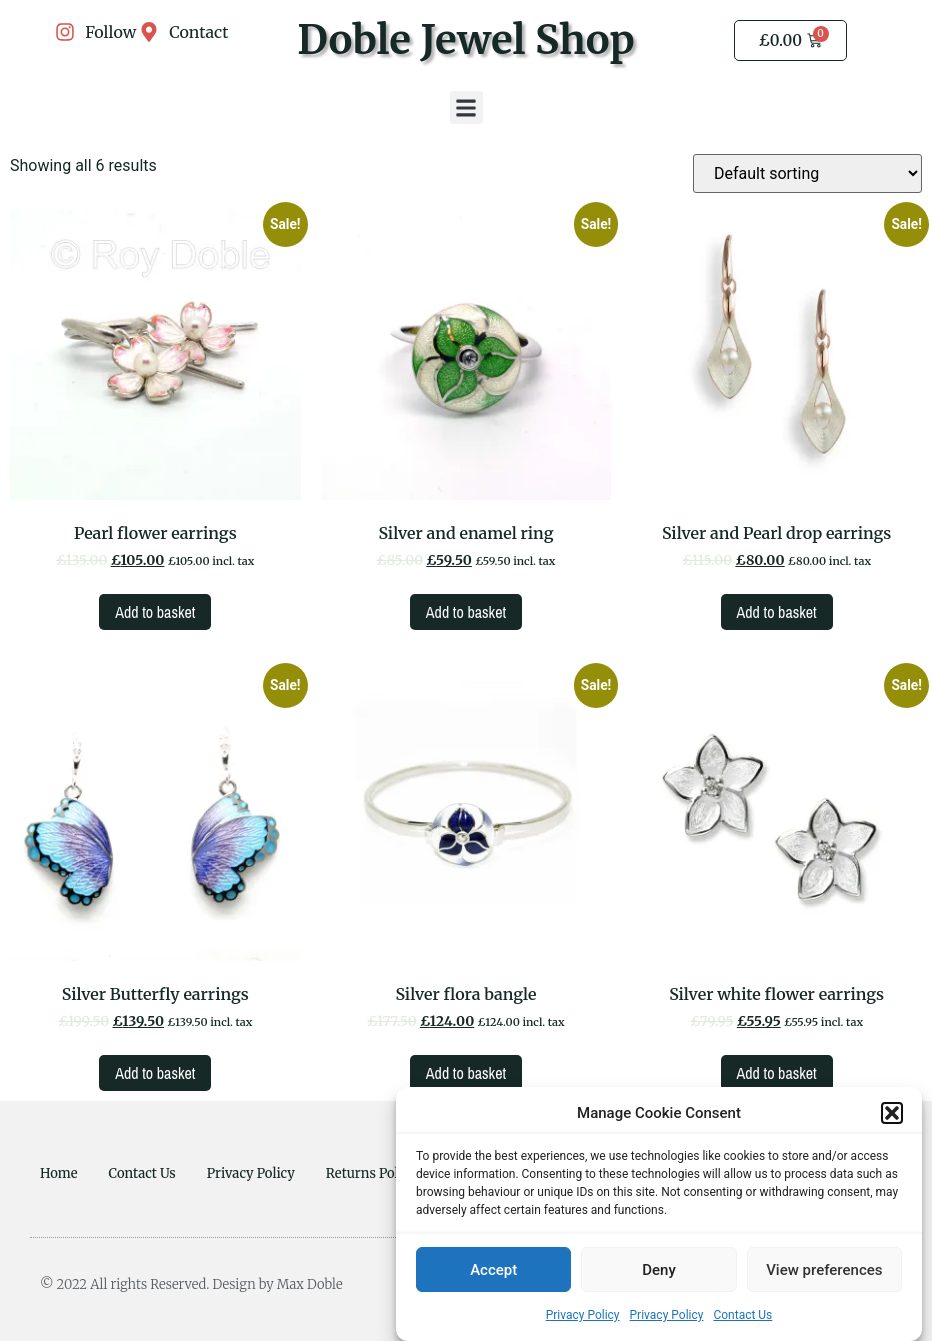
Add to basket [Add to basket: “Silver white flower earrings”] (777, 1073)
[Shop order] (807, 173)
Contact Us (742, 1318)
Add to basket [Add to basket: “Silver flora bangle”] (466, 1073)
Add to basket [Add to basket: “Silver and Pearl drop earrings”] (777, 612)
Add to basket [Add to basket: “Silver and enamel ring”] (466, 612)
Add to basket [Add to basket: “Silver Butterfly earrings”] (155, 1073)
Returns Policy (371, 1173)
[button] (892, 1115)
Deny (659, 1272)
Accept (493, 1272)
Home (59, 1173)
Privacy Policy (583, 1318)
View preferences (824, 1272)
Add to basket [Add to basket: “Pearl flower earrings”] (155, 612)
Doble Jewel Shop (466, 40)
